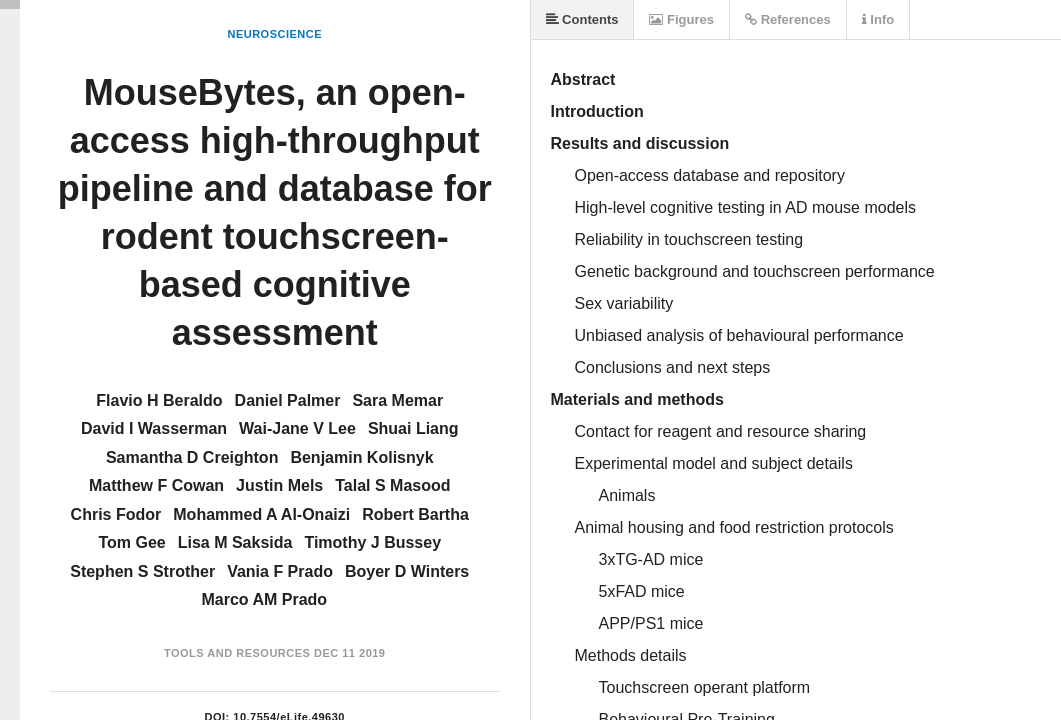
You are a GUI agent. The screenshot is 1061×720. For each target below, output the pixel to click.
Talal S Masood (392, 485)
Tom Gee (131, 542)
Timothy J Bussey (372, 542)
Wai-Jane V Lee (297, 428)
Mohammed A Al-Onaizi (261, 514)
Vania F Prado (280, 571)
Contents (582, 19)
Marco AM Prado (264, 599)
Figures (681, 19)
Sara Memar (397, 400)
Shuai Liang (413, 428)
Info (878, 19)
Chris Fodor (116, 514)
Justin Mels (279, 485)
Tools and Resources (237, 653)
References (788, 19)
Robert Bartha (415, 514)
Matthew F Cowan (156, 485)
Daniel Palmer (288, 400)
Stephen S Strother (142, 571)
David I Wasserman (154, 428)
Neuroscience (274, 34)
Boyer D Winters (407, 571)
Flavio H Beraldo (159, 400)
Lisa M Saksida (235, 542)
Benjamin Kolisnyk (361, 457)
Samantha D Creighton (192, 457)
